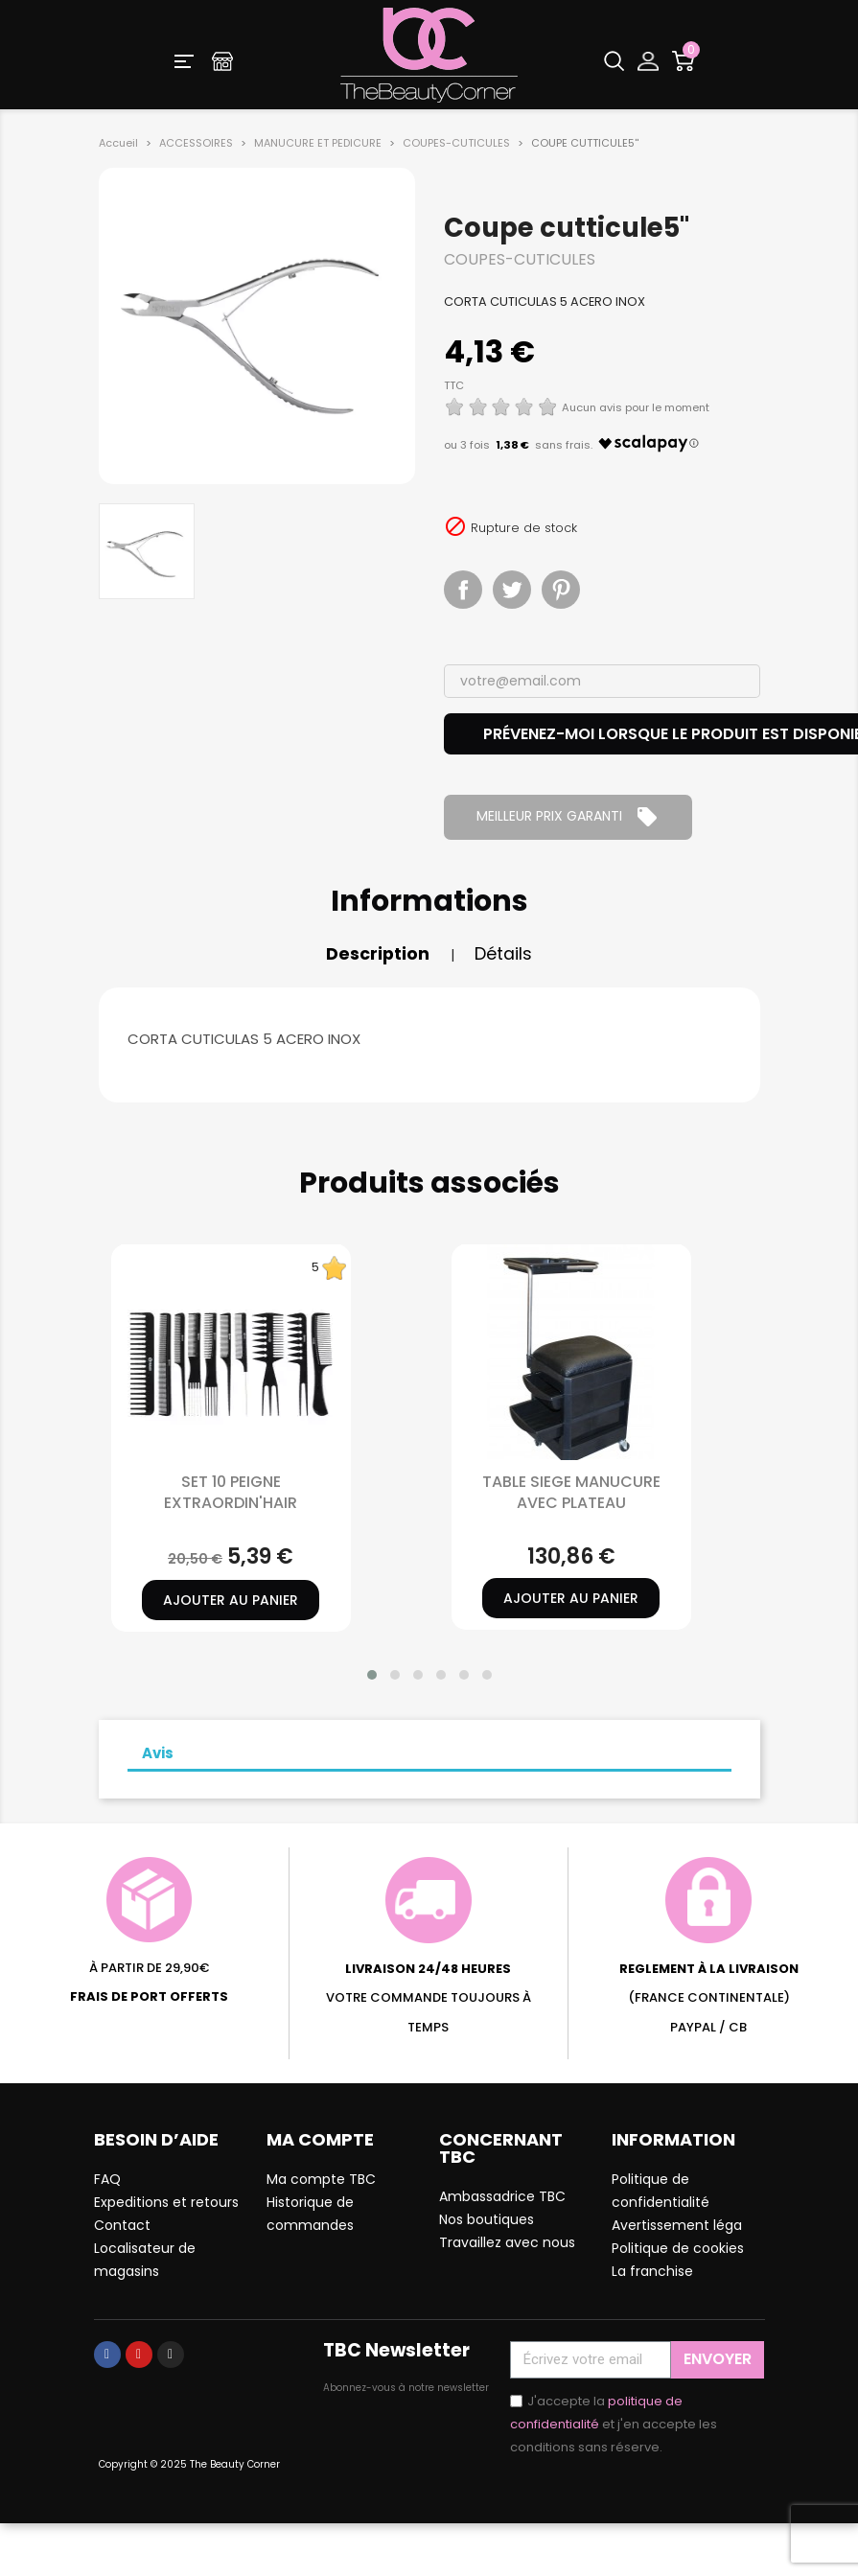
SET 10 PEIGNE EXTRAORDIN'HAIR (230, 1492)
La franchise (652, 2271)
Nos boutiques (486, 2219)
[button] (371, 1674)
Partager (463, 589)
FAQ (107, 2179)
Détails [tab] (503, 953)
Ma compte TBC (321, 2179)
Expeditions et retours (166, 2202)
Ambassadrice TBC (502, 2196)
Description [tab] (377, 953)
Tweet (512, 589)
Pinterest (561, 589)
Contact (122, 2225)
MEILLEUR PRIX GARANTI (567, 816)
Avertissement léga (677, 2225)
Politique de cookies (678, 2248)
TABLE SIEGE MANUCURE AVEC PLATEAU (571, 1492)
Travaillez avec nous (507, 2242)
